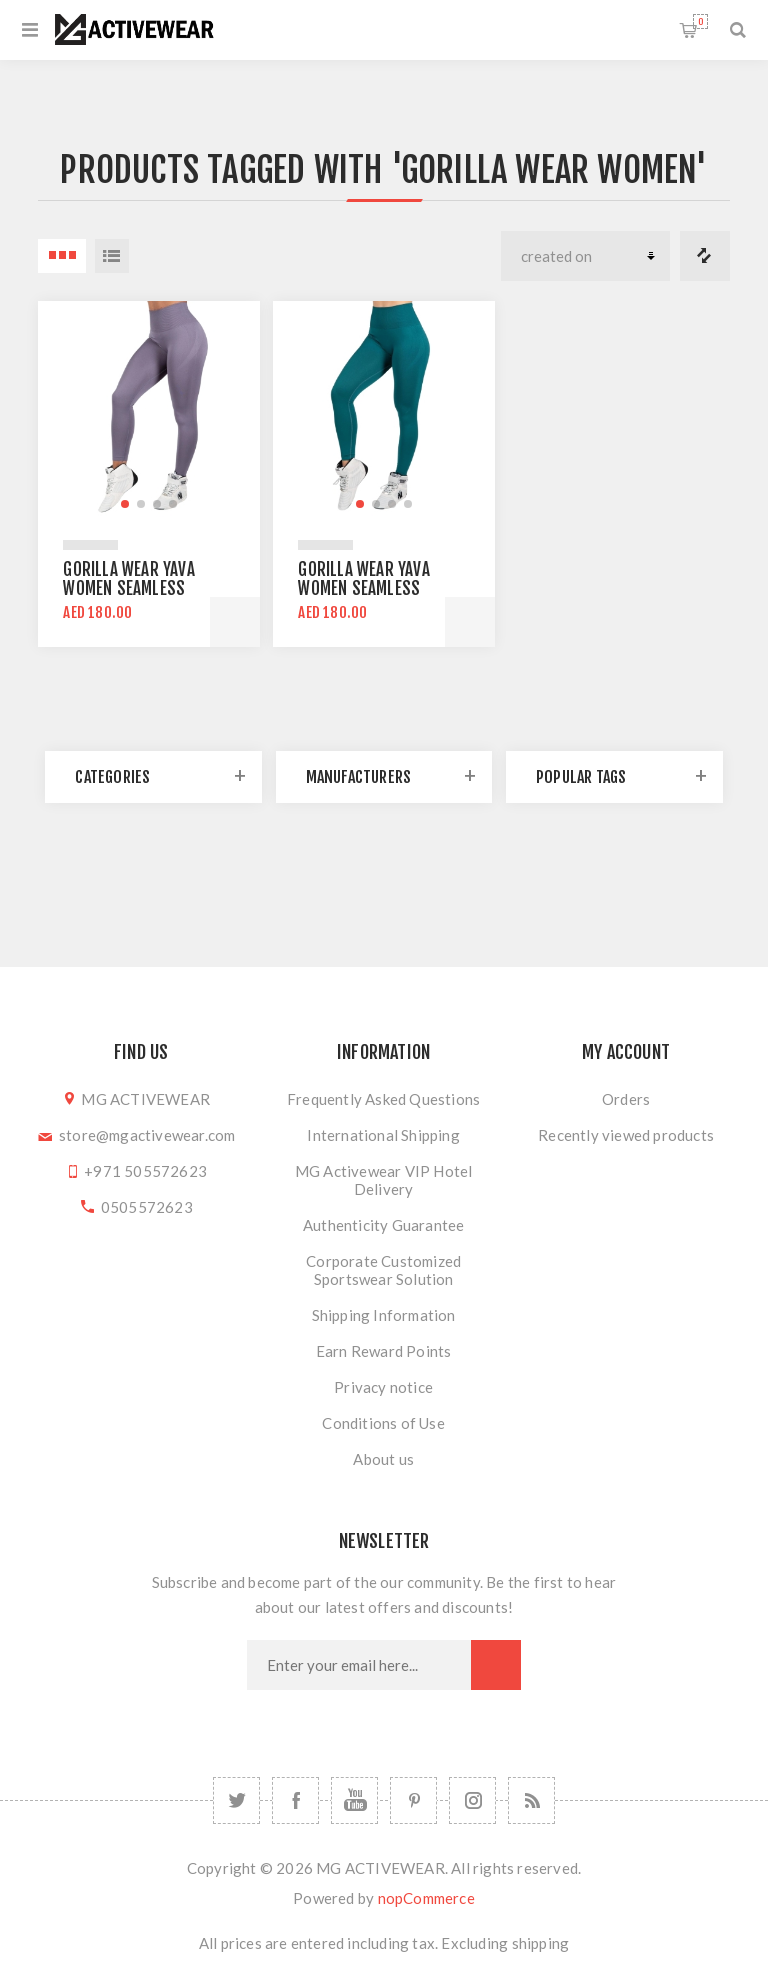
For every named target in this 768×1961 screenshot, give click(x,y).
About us (383, 1459)
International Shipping (383, 1135)
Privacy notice (383, 1387)
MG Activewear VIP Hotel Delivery (384, 1180)
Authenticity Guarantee (383, 1225)
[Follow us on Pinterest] (413, 1800)
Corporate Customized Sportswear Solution (383, 1270)
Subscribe (496, 1665)
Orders (626, 1099)
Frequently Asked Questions (383, 1099)
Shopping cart (700, 21)
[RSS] (531, 1800)
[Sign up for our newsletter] (359, 1665)
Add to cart (235, 622)
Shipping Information (384, 1315)
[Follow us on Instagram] (472, 1800)
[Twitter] (236, 1800)
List (112, 256)
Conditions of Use (383, 1423)
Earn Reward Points (384, 1351)
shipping (541, 1943)
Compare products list (705, 256)
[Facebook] (295, 1800)
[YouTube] (354, 1800)
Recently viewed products (626, 1135)
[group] (148, 411)
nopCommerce (426, 1898)
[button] (125, 504)
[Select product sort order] (585, 256)
